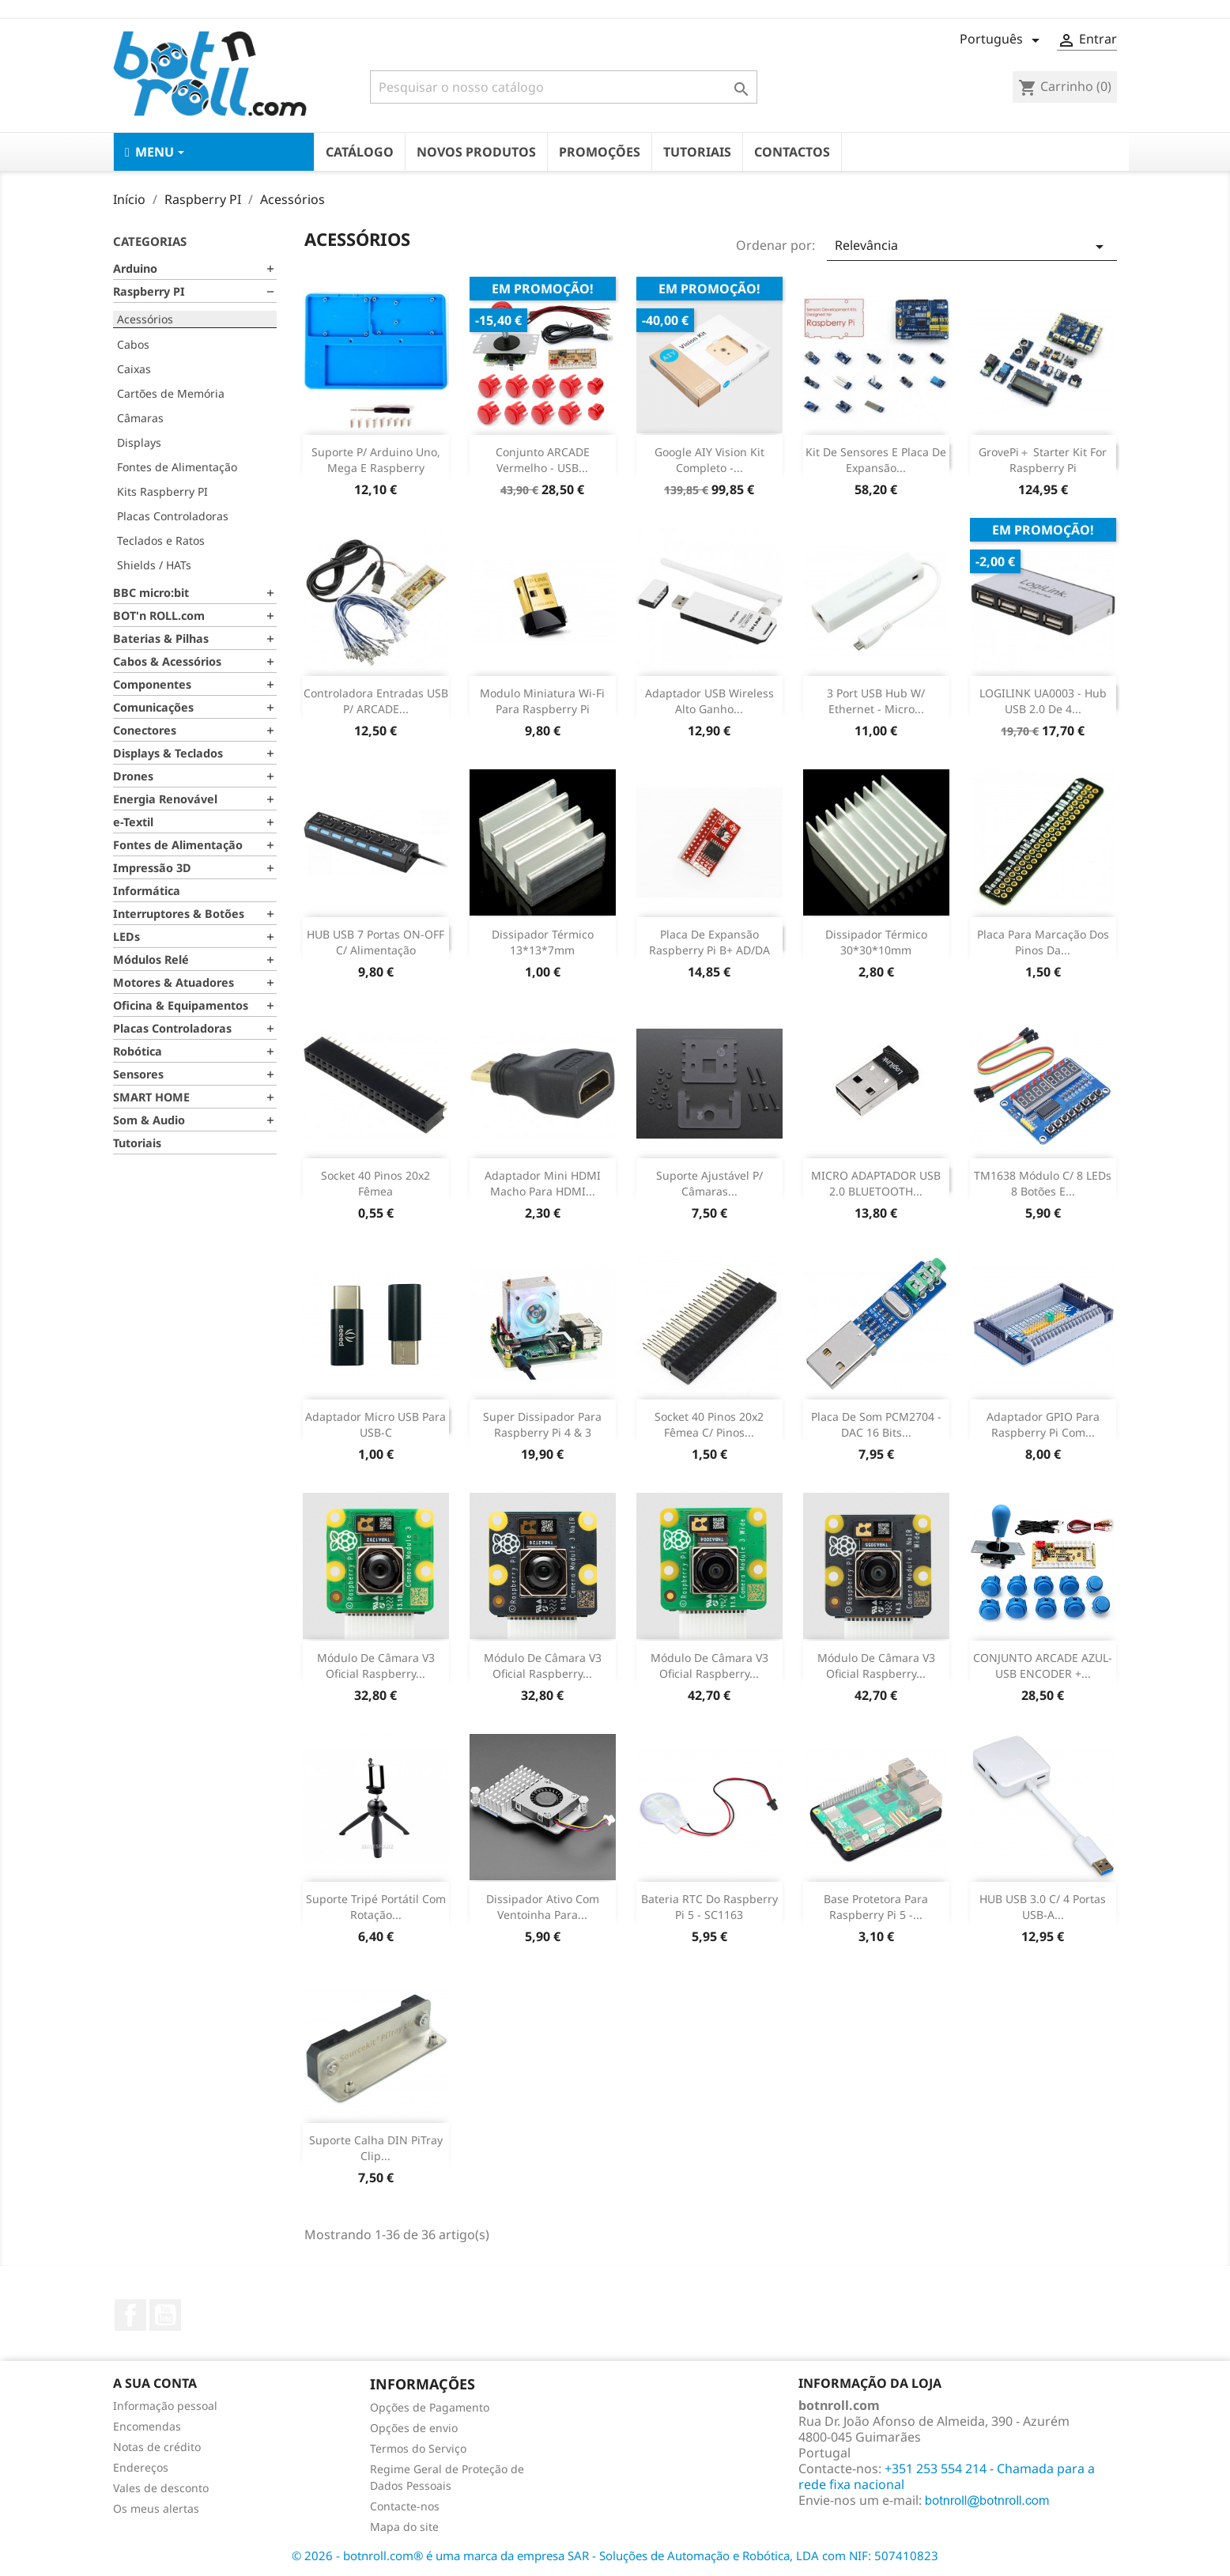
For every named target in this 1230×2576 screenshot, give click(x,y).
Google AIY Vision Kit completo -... (709, 459)
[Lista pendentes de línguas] (1002, 40)
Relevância (972, 246)
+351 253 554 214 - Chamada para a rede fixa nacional (946, 2476)
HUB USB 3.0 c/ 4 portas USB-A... (1042, 1906)
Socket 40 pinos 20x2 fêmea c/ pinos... (709, 1424)
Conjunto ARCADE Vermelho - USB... (543, 459)
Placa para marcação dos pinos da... (1043, 942)
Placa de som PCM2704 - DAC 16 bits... (876, 1424)
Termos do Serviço (418, 2448)
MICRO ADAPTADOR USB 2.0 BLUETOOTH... (876, 1183)
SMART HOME (151, 1097)
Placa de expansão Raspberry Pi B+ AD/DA (709, 942)
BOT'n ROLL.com (159, 615)
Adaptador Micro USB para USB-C (375, 1424)
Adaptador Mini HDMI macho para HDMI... (543, 1183)
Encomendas (147, 2426)
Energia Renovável (165, 798)
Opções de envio (414, 2427)
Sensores (138, 1074)
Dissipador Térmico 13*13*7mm (543, 942)
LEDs (126, 936)
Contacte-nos (405, 2506)
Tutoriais (137, 1142)
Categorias (150, 241)
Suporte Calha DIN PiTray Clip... (376, 2147)
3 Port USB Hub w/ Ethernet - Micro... (876, 701)
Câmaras (140, 417)
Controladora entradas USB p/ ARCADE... (376, 701)
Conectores (144, 730)
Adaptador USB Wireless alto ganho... (709, 701)
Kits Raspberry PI (162, 491)
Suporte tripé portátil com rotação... (376, 1906)
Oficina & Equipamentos (180, 1005)
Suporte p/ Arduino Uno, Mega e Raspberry (375, 459)
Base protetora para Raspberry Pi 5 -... (876, 1906)
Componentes (152, 684)
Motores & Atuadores (173, 982)
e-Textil (133, 821)
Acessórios (145, 319)
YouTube (165, 2315)
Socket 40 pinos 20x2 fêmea (375, 1183)
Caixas (134, 368)
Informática (146, 890)
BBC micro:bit (151, 592)
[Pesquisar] (563, 87)
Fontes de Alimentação (177, 466)
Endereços (140, 2467)
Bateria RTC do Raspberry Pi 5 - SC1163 (709, 1906)
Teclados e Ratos (161, 540)
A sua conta (155, 2383)
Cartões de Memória (170, 393)
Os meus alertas (156, 2508)
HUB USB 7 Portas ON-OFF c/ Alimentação (375, 942)
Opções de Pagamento (429, 2407)
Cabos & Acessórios (167, 661)
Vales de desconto (161, 2487)
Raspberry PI (149, 291)
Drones (133, 776)
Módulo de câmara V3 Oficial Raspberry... (376, 1665)
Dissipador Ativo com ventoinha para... (542, 1906)
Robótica (137, 1051)
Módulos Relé (151, 959)
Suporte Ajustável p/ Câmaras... (709, 1183)
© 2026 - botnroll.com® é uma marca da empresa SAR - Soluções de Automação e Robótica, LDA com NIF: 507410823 (615, 2555)
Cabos (133, 344)
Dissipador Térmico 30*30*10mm (876, 942)
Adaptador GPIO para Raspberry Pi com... (1043, 1424)
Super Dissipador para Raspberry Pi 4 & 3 (542, 1424)
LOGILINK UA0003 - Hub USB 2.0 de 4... (1043, 701)
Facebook (130, 2315)
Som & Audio (149, 1119)
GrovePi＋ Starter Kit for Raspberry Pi (1043, 459)
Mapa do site (404, 2526)
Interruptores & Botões (178, 913)
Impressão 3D (152, 867)
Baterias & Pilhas (161, 638)
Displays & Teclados (168, 753)
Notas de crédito (157, 2446)
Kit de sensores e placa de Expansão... (876, 459)
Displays (139, 442)
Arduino (135, 268)
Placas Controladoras (172, 515)
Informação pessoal (165, 2405)
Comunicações (153, 707)
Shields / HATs (154, 564)
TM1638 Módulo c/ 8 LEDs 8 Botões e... (1042, 1183)
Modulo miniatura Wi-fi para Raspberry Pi (542, 701)
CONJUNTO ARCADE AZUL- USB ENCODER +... (1042, 1665)
